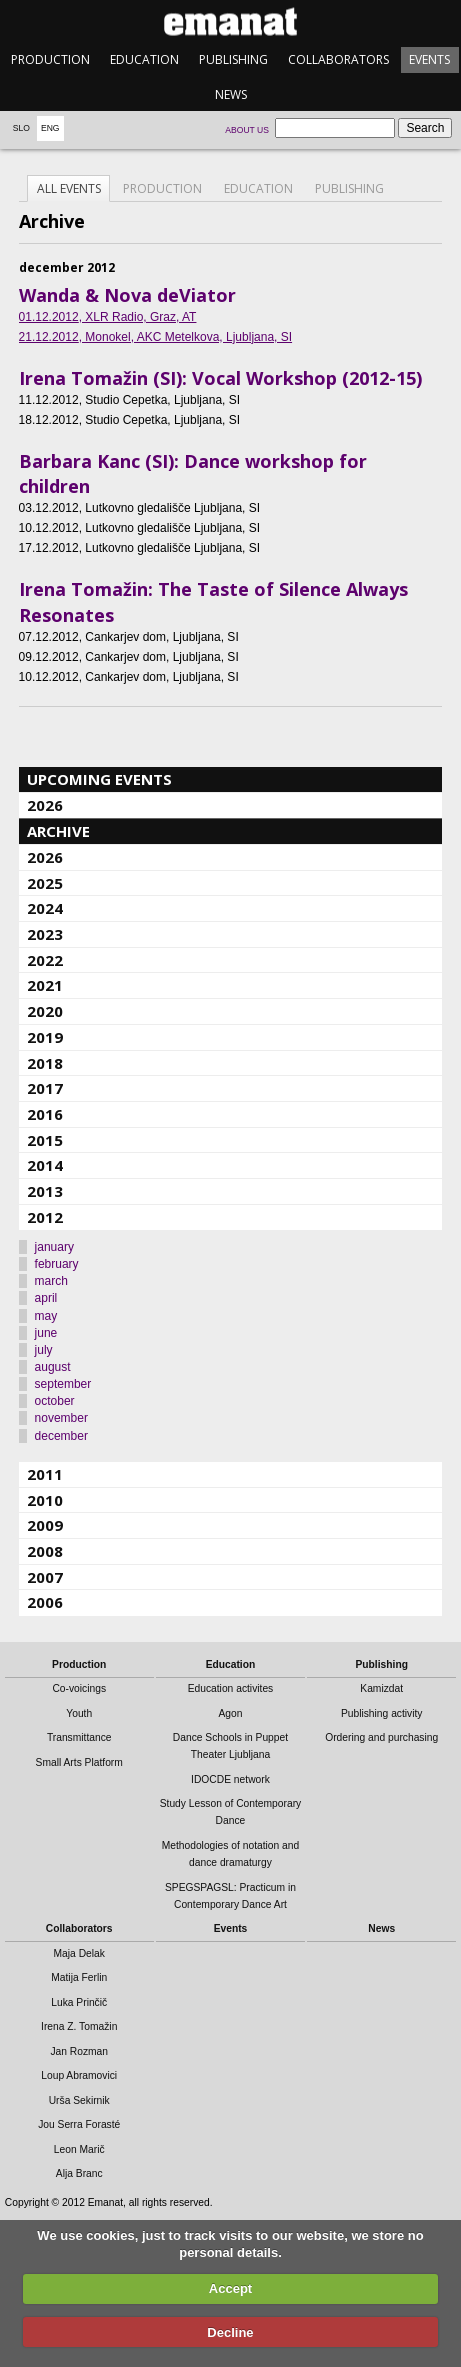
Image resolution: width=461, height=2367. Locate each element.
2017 (45, 1088)
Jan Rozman (79, 2051)
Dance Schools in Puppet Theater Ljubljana (230, 1746)
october (55, 1401)
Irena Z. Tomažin (79, 2026)
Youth (79, 1713)
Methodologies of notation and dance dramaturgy (231, 1854)
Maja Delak (79, 1953)
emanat (230, 21)
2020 (45, 1011)
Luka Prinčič (79, 2002)
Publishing (233, 59)
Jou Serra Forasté (79, 2124)
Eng (50, 128)
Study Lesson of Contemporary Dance (231, 1812)
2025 (45, 883)
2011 (45, 1474)
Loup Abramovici (79, 2075)
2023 (45, 934)
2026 (45, 805)
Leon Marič (79, 2149)
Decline (230, 2332)
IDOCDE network (230, 1779)
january (54, 1247)
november (61, 1418)
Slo (21, 128)
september (63, 1384)
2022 (45, 960)
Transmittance (79, 1737)
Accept (230, 2288)
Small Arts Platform (79, 1762)
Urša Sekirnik (79, 2100)
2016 (45, 1114)
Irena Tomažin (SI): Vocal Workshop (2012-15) (220, 378)
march (51, 1281)
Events (429, 59)
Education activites (231, 1688)
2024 (45, 908)
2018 (45, 1063)
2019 (45, 1037)
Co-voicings (79, 1688)
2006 (45, 1602)
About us (247, 130)
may (46, 1316)
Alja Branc (79, 2173)
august (53, 1367)
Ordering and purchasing (381, 1737)
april (46, 1298)
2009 (45, 1525)
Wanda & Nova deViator (127, 295)
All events (69, 188)
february (57, 1264)
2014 (45, 1165)
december (61, 1436)
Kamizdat (381, 1688)
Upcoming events (99, 779)
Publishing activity (382, 1713)
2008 (45, 1551)
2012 (45, 1217)
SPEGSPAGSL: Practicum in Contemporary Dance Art (230, 1896)
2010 (45, 1500)
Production (50, 59)
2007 (45, 1577)
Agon (230, 1713)
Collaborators (338, 59)
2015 (45, 1140)
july (44, 1350)
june (46, 1333)
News (231, 94)
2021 (45, 985)
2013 (45, 1191)
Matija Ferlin (79, 1977)
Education (144, 59)
